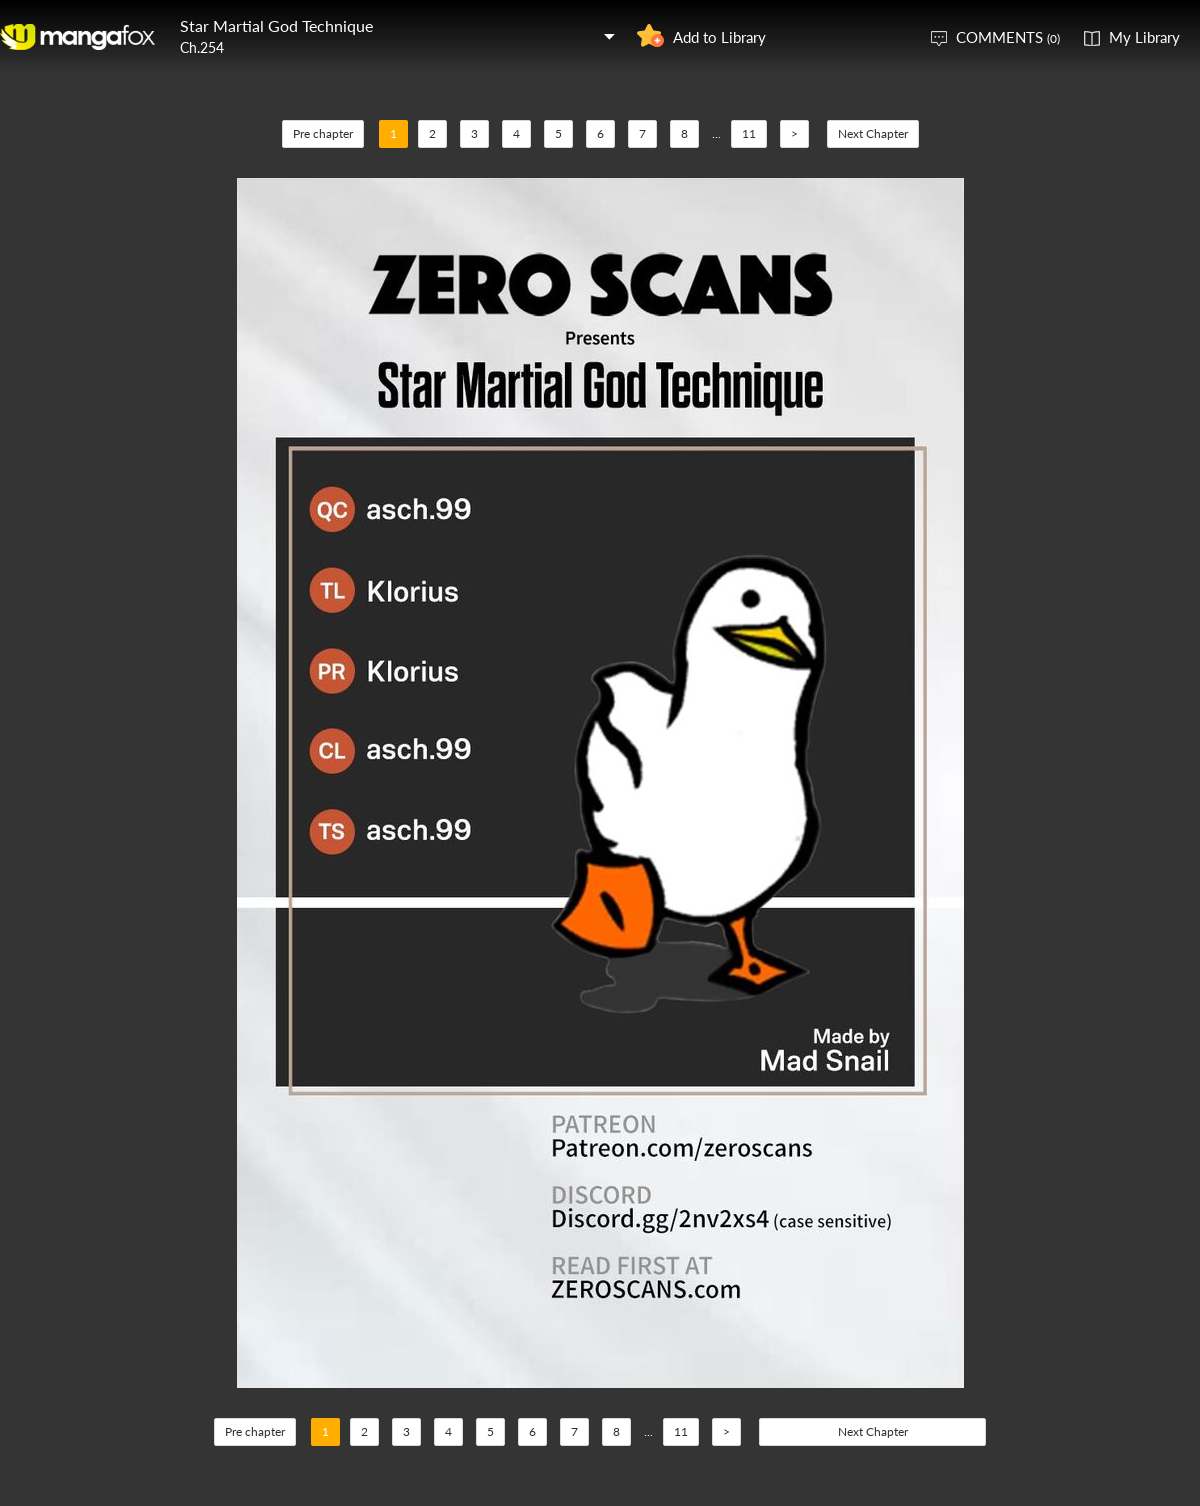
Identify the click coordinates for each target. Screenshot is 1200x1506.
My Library (1144, 37)
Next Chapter (873, 133)
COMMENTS (1008, 37)
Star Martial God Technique (276, 25)
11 (749, 133)
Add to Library (719, 37)
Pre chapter (323, 133)
